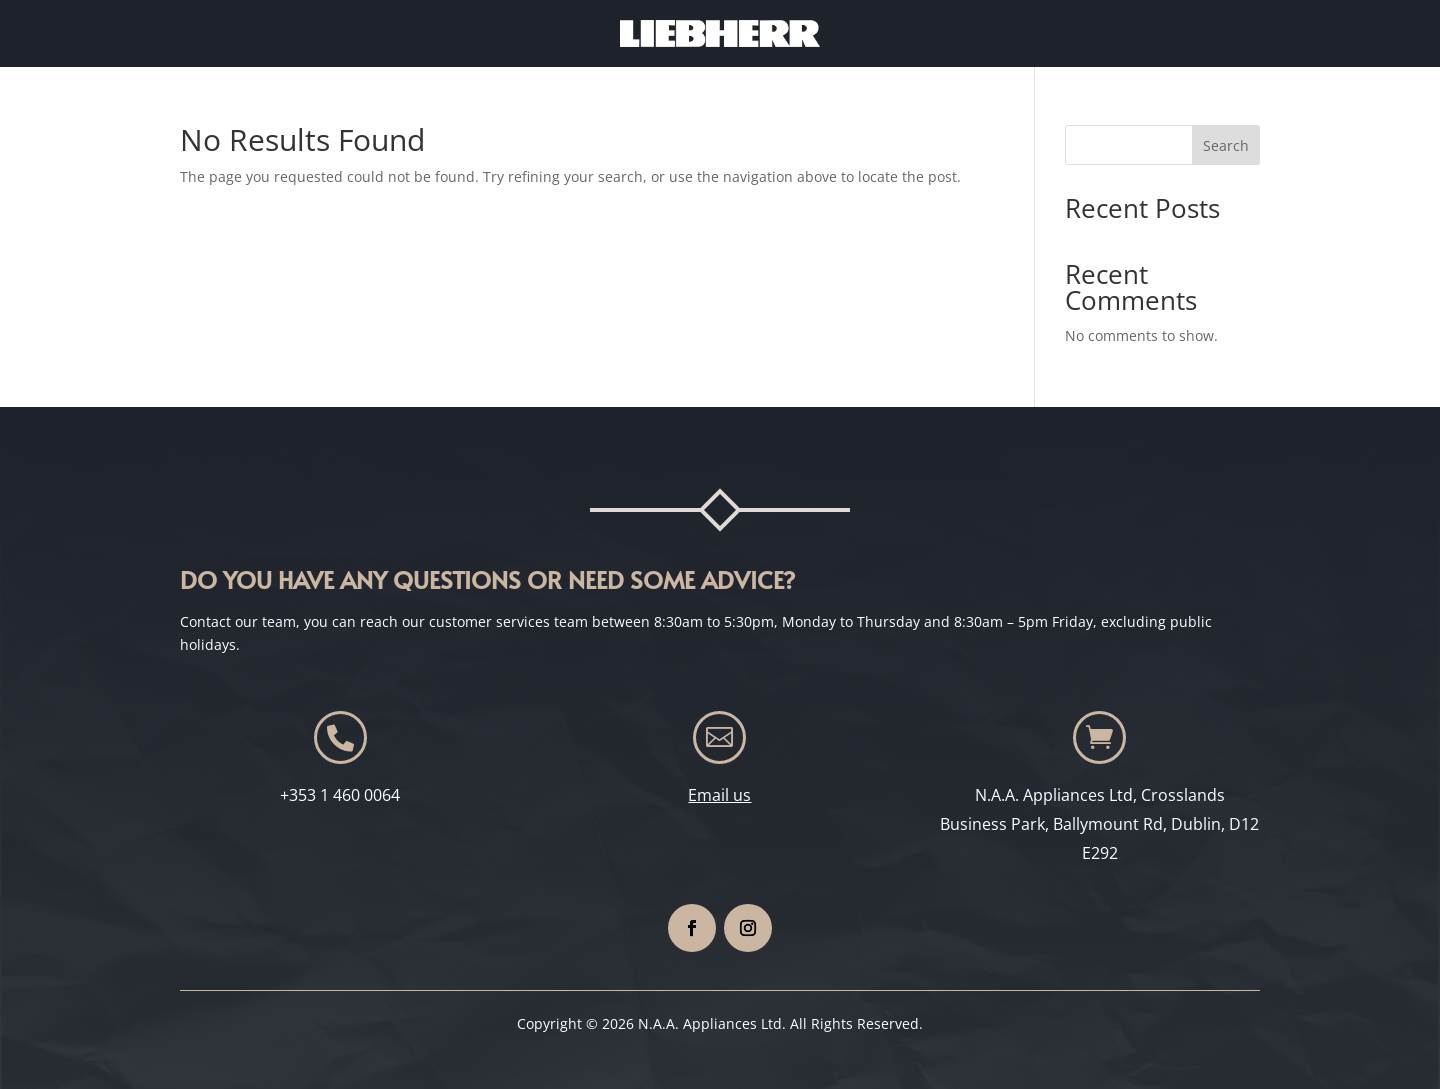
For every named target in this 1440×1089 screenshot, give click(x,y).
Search (1226, 145)
